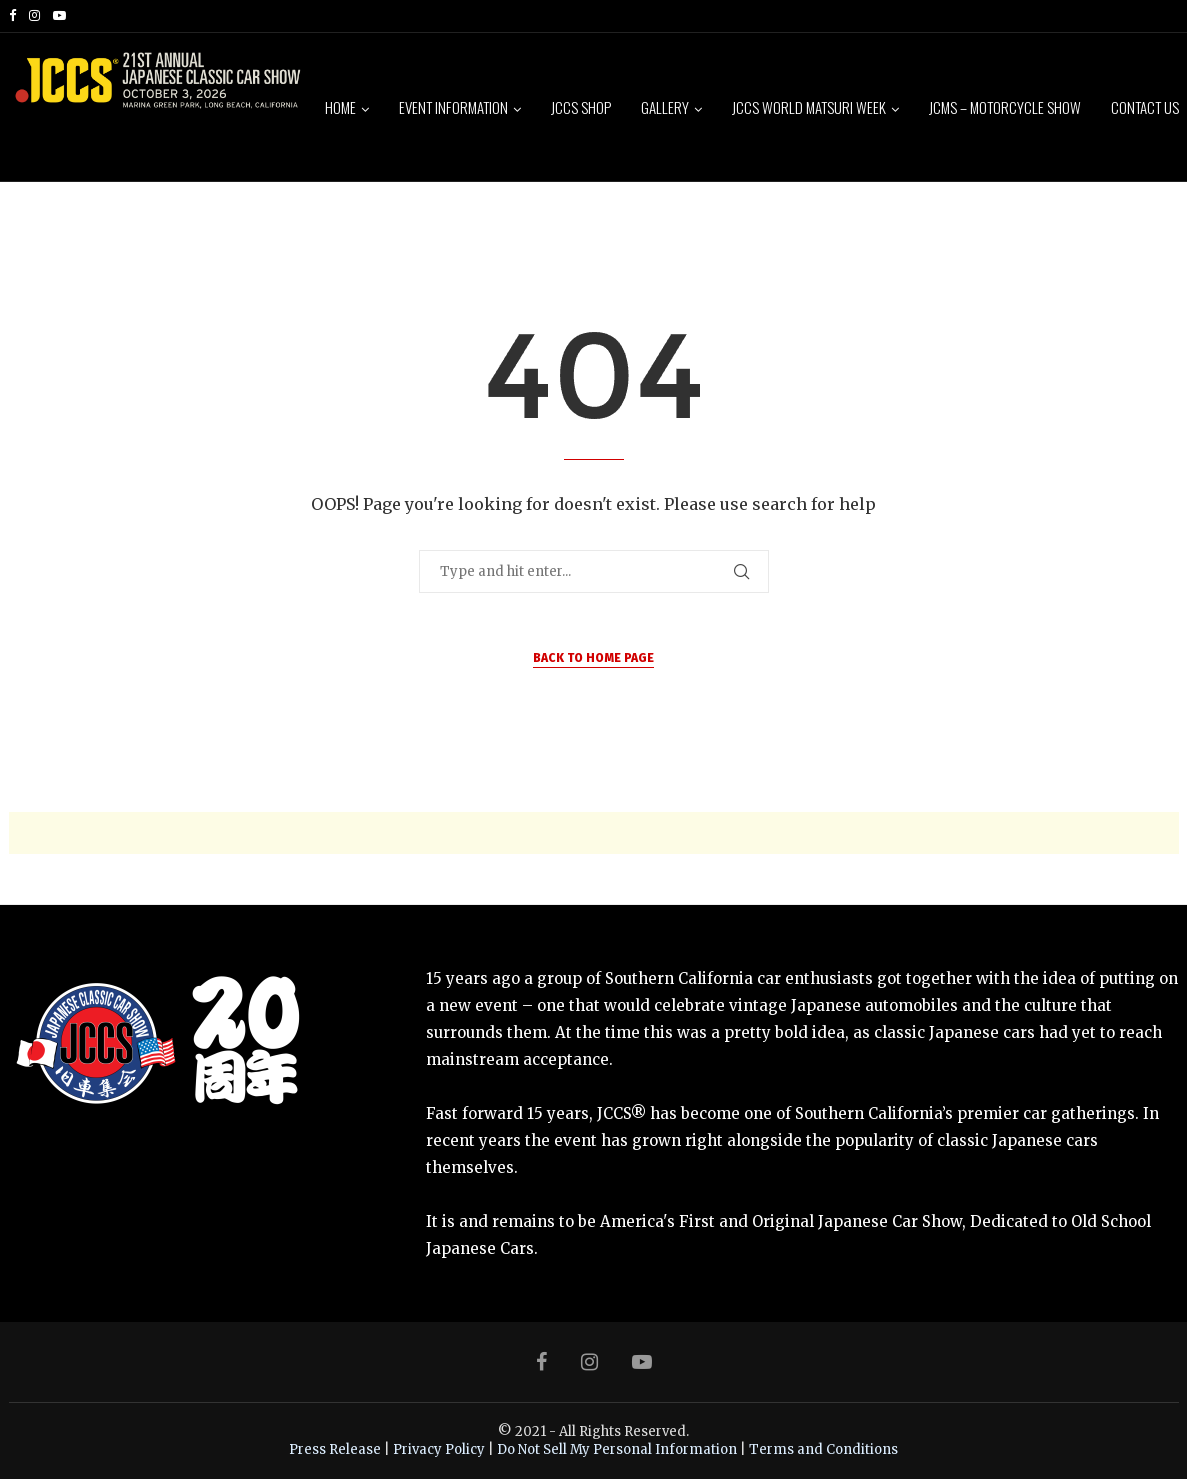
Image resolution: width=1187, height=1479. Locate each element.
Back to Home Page (593, 658)
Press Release (335, 1449)
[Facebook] (12, 16)
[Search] (1169, 260)
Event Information (453, 107)
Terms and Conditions (823, 1449)
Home (340, 107)
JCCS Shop (581, 107)
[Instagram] (34, 16)
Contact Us (1145, 107)
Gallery (665, 107)
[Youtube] (59, 16)
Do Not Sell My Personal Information (617, 1449)
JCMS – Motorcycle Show (1005, 107)
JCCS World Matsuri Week (809, 107)
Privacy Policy (439, 1449)
